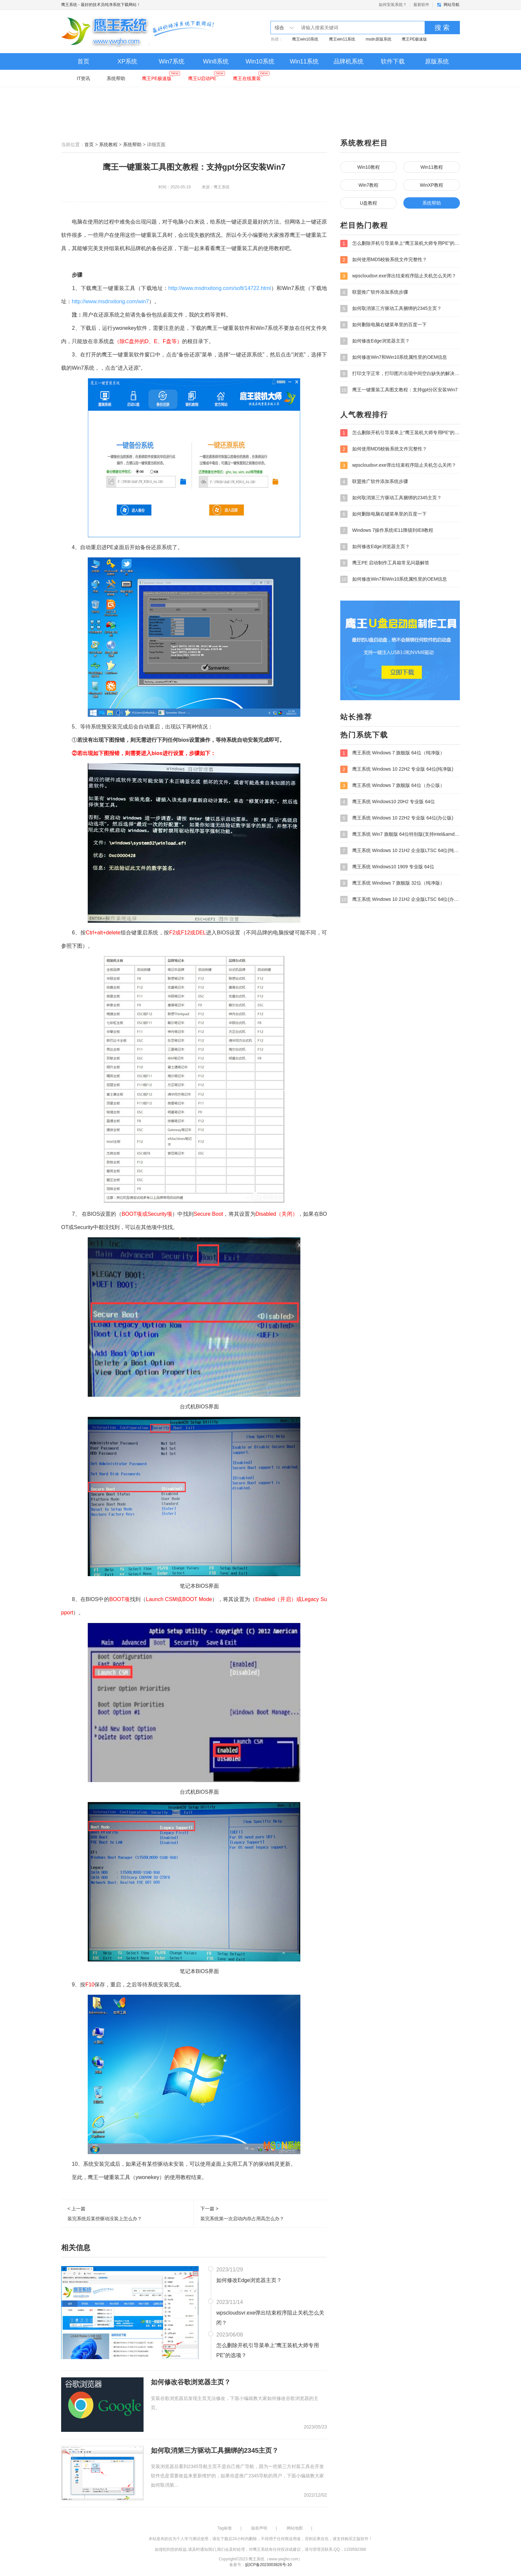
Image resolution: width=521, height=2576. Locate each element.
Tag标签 (224, 2528)
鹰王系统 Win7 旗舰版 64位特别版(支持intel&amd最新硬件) (400, 834)
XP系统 (127, 61)
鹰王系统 (69, 4)
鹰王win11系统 (342, 39)
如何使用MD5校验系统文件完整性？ (383, 259)
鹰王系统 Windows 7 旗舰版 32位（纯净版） (392, 883)
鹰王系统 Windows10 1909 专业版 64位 (387, 867)
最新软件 (421, 4)
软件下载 (393, 61)
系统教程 (108, 144)
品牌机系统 (349, 61)
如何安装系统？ (393, 4)
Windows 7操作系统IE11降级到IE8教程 (386, 530)
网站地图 (295, 2528)
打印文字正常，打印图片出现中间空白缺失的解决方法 (400, 373)
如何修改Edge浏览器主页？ (249, 2280)
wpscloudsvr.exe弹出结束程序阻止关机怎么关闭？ (270, 2318)
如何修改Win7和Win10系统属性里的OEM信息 (393, 357)
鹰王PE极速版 (414, 39)
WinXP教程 (432, 185)
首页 (83, 61)
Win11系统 (304, 61)
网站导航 (452, 4)
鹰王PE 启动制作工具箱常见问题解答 (384, 563)
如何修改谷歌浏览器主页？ (191, 2382)
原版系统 (437, 61)
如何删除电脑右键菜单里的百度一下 (383, 325)
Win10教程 (368, 167)
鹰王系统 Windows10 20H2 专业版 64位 (387, 802)
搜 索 (442, 27)
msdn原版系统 (378, 39)
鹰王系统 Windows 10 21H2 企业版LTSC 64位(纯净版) (400, 850)
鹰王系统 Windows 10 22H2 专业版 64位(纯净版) (396, 769)
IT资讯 (83, 78)
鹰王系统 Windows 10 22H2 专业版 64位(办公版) (396, 818)
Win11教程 (431, 167)
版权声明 (259, 2528)
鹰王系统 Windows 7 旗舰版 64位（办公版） (392, 785)
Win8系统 (216, 61)
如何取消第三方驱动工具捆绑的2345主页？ (215, 2450)
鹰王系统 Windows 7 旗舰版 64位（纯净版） (392, 753)
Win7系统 (171, 61)
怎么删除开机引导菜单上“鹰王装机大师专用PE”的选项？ (267, 2350)
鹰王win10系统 (305, 39)
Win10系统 (260, 61)
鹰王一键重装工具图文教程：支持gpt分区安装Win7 (399, 390)
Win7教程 (368, 185)
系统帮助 (116, 78)
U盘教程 (368, 203)
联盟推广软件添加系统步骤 (374, 292)
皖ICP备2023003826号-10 (268, 2564)
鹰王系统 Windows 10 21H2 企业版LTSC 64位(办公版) (400, 899)
